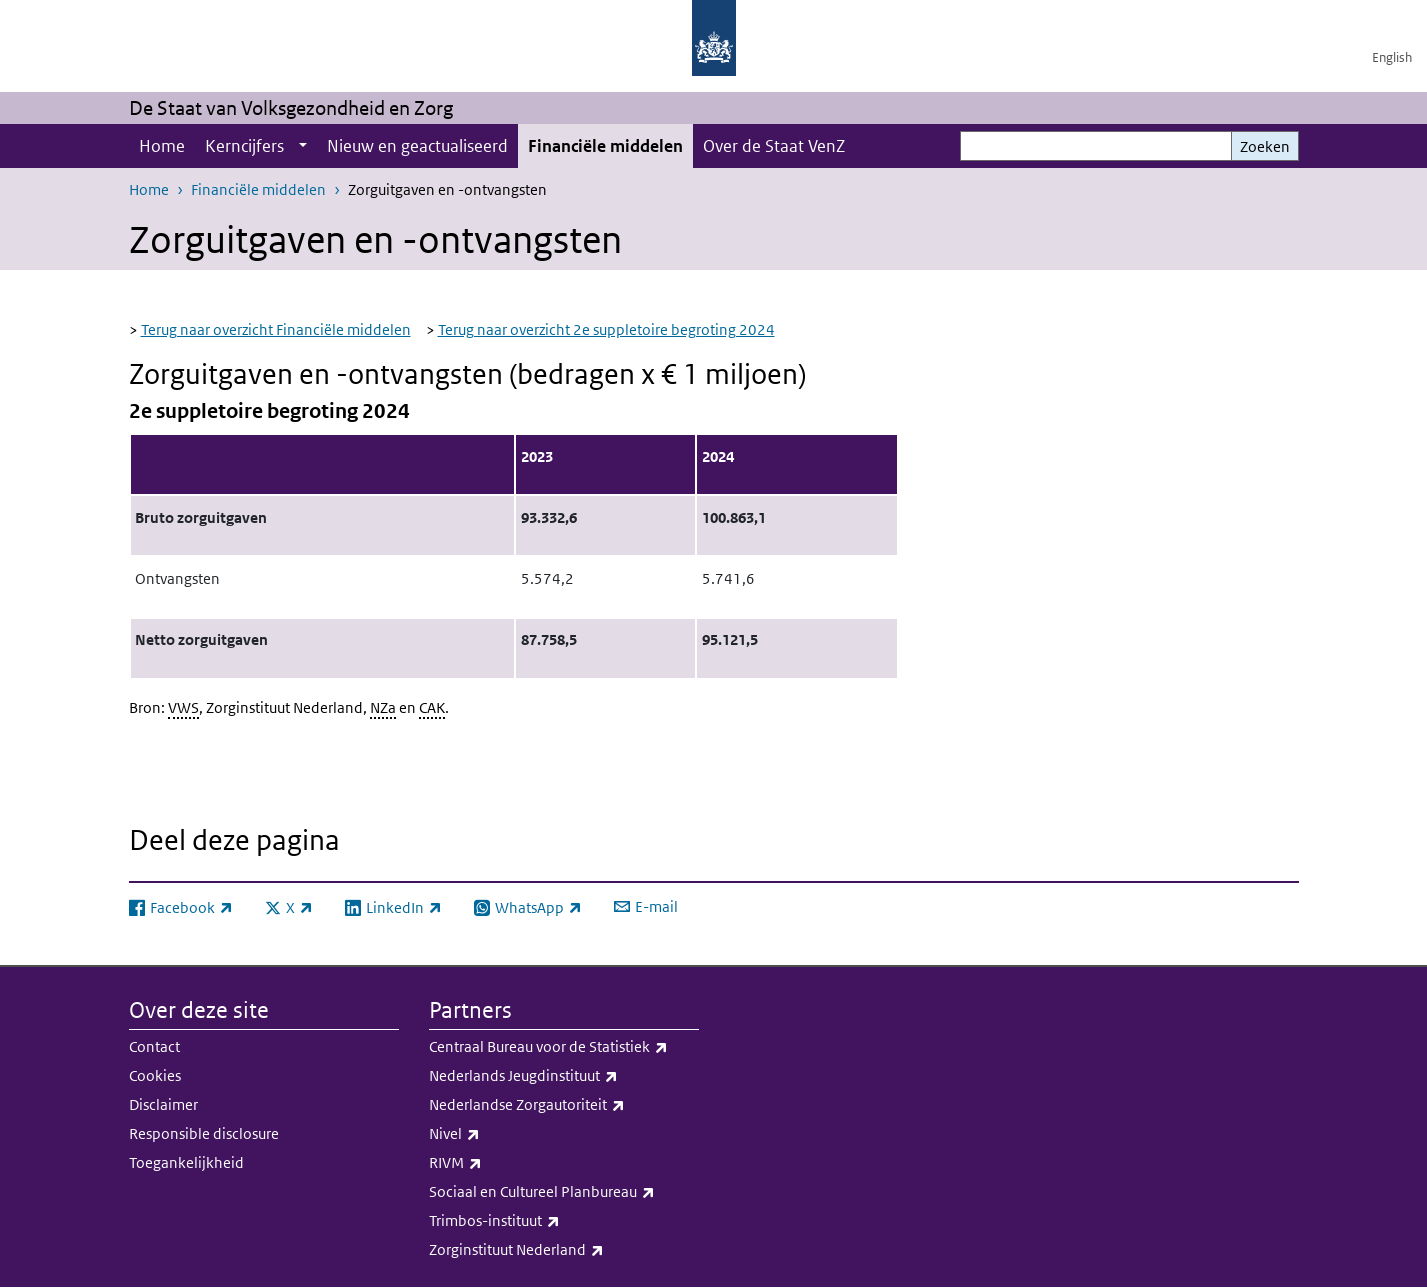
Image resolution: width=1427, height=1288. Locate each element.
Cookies (155, 1075)
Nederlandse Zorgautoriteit (564, 1105)
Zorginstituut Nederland (564, 1250)
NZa (383, 707)
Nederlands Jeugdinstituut (564, 1076)
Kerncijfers (244, 146)
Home (162, 146)
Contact (154, 1046)
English (1392, 57)
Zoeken (1265, 146)
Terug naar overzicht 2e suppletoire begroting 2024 (606, 329)
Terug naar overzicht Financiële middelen (276, 329)
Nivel (564, 1134)
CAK (432, 707)
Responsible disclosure (204, 1133)
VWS (183, 707)
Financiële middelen (605, 146)
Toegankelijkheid (186, 1162)
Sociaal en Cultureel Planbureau (564, 1192)
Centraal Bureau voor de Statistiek (564, 1047)
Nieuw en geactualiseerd (417, 146)
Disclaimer (163, 1104)
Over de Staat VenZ (774, 146)
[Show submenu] (303, 146)
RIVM (564, 1163)
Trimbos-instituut (564, 1221)
